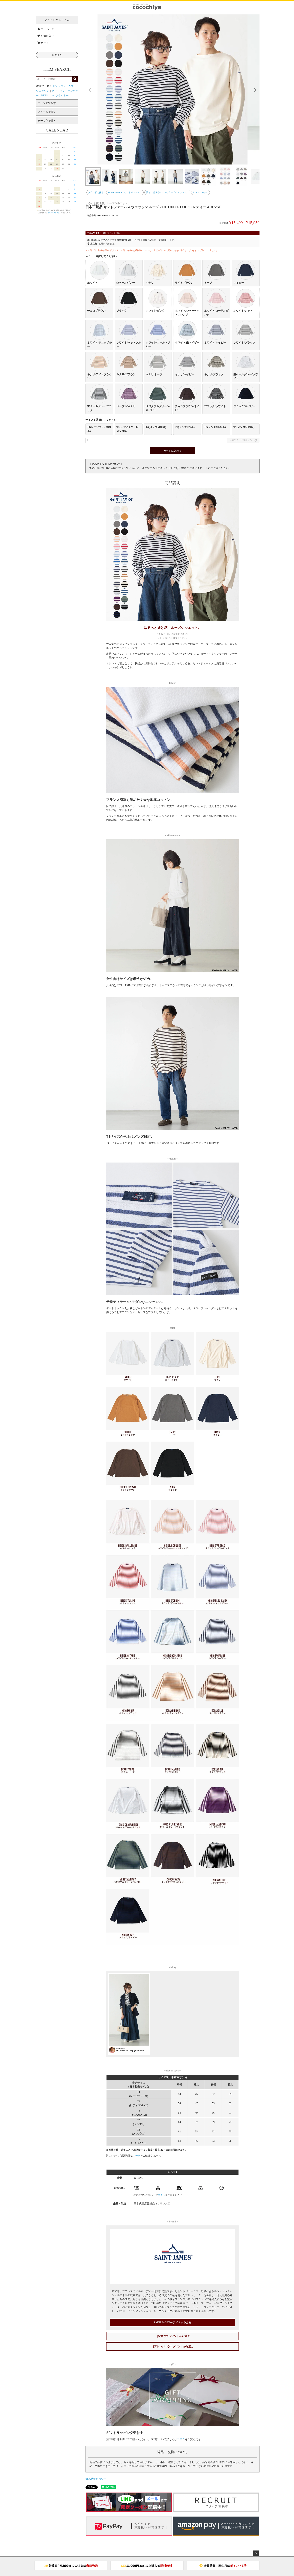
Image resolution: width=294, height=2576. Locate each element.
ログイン (57, 55)
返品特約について (96, 2479)
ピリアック (58, 90)
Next (255, 90)
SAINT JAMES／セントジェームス (125, 192)
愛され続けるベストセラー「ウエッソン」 (167, 192)
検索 (75, 79)
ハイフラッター (59, 95)
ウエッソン (42, 90)
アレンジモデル (200, 192)
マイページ (46, 29)
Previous (90, 90)
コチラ (136, 2155)
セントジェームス (63, 86)
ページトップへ (256, 2553)
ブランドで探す (96, 192)
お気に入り (46, 36)
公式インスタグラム (54, 213)
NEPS (44, 95)
